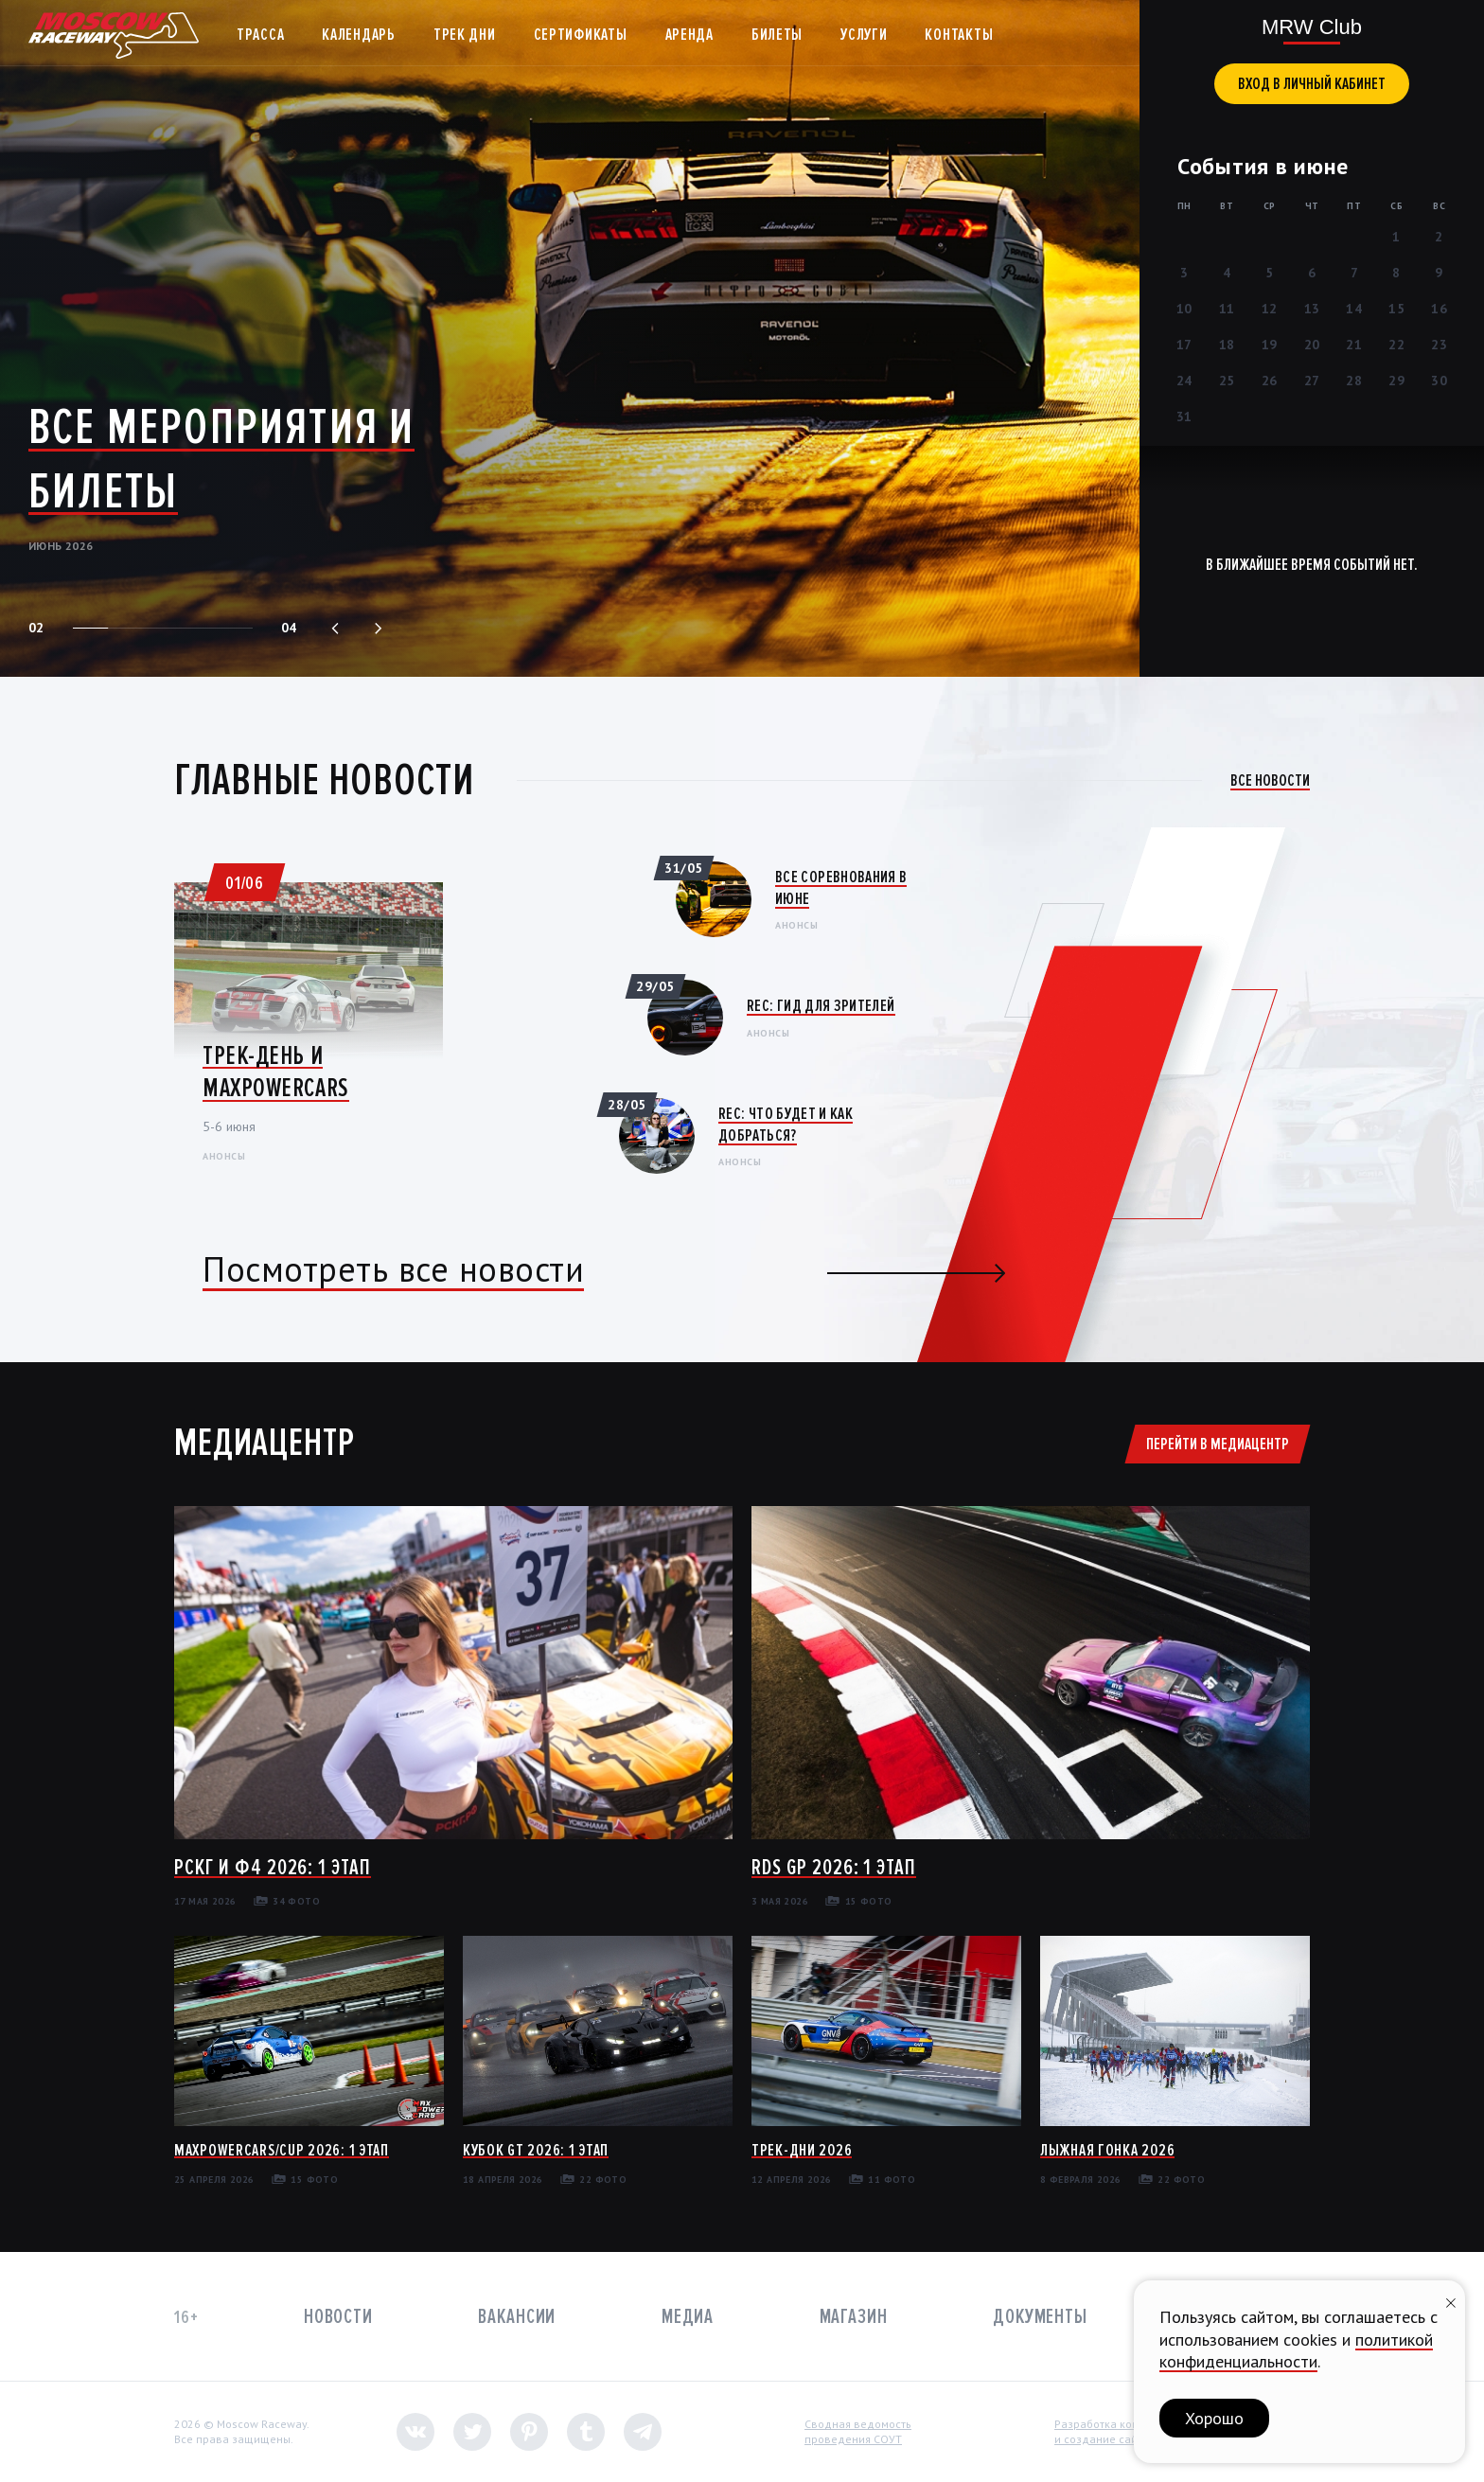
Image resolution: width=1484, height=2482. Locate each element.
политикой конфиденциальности (1296, 2350)
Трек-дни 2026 (801, 2149)
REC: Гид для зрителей (821, 1005)
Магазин (854, 2317)
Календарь (358, 34)
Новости (338, 2317)
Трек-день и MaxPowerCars (276, 1071)
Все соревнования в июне (841, 887)
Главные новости (324, 780)
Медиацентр (264, 1442)
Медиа (688, 2317)
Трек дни (464, 34)
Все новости (1270, 780)
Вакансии (517, 2317)
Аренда (689, 34)
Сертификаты (580, 34)
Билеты (777, 34)
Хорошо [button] (1214, 2418)
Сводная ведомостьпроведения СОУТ (857, 2431)
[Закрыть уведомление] (1450, 2300)
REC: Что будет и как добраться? (785, 1124)
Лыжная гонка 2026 (1107, 2149)
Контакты (959, 34)
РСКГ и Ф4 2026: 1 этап (272, 1867)
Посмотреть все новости (393, 1269)
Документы (1040, 2317)
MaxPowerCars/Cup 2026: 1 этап (281, 2149)
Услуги (863, 34)
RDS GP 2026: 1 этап (833, 1867)
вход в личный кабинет (1312, 83)
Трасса (260, 34)
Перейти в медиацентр (1217, 1443)
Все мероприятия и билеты (221, 459)
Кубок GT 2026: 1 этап (536, 2149)
